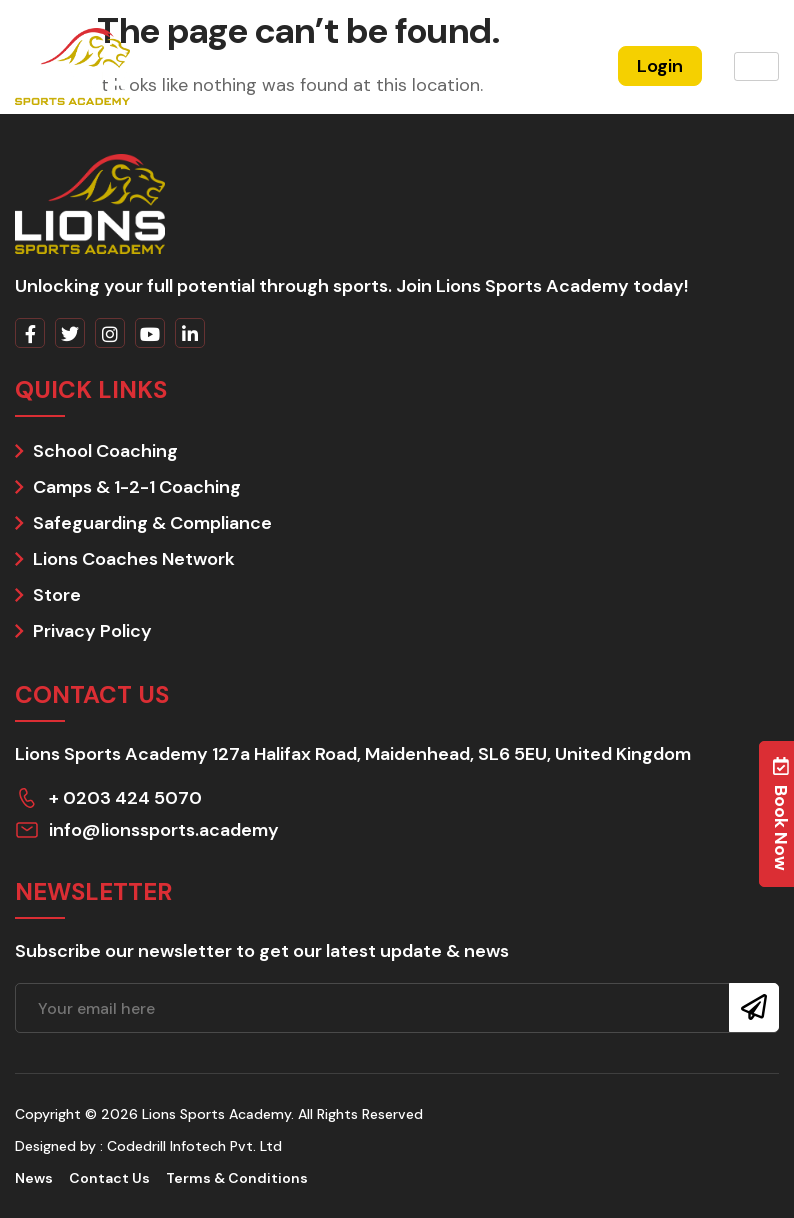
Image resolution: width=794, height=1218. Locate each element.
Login (660, 66)
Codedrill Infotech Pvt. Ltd (194, 1146)
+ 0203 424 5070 (125, 798)
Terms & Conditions (237, 1178)
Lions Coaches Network (134, 559)
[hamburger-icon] (756, 66)
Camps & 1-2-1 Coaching (137, 487)
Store (57, 595)
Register (551, 66)
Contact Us (109, 1178)
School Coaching (105, 451)
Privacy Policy (92, 631)
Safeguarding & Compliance (152, 523)
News (34, 1178)
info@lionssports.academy (164, 830)
